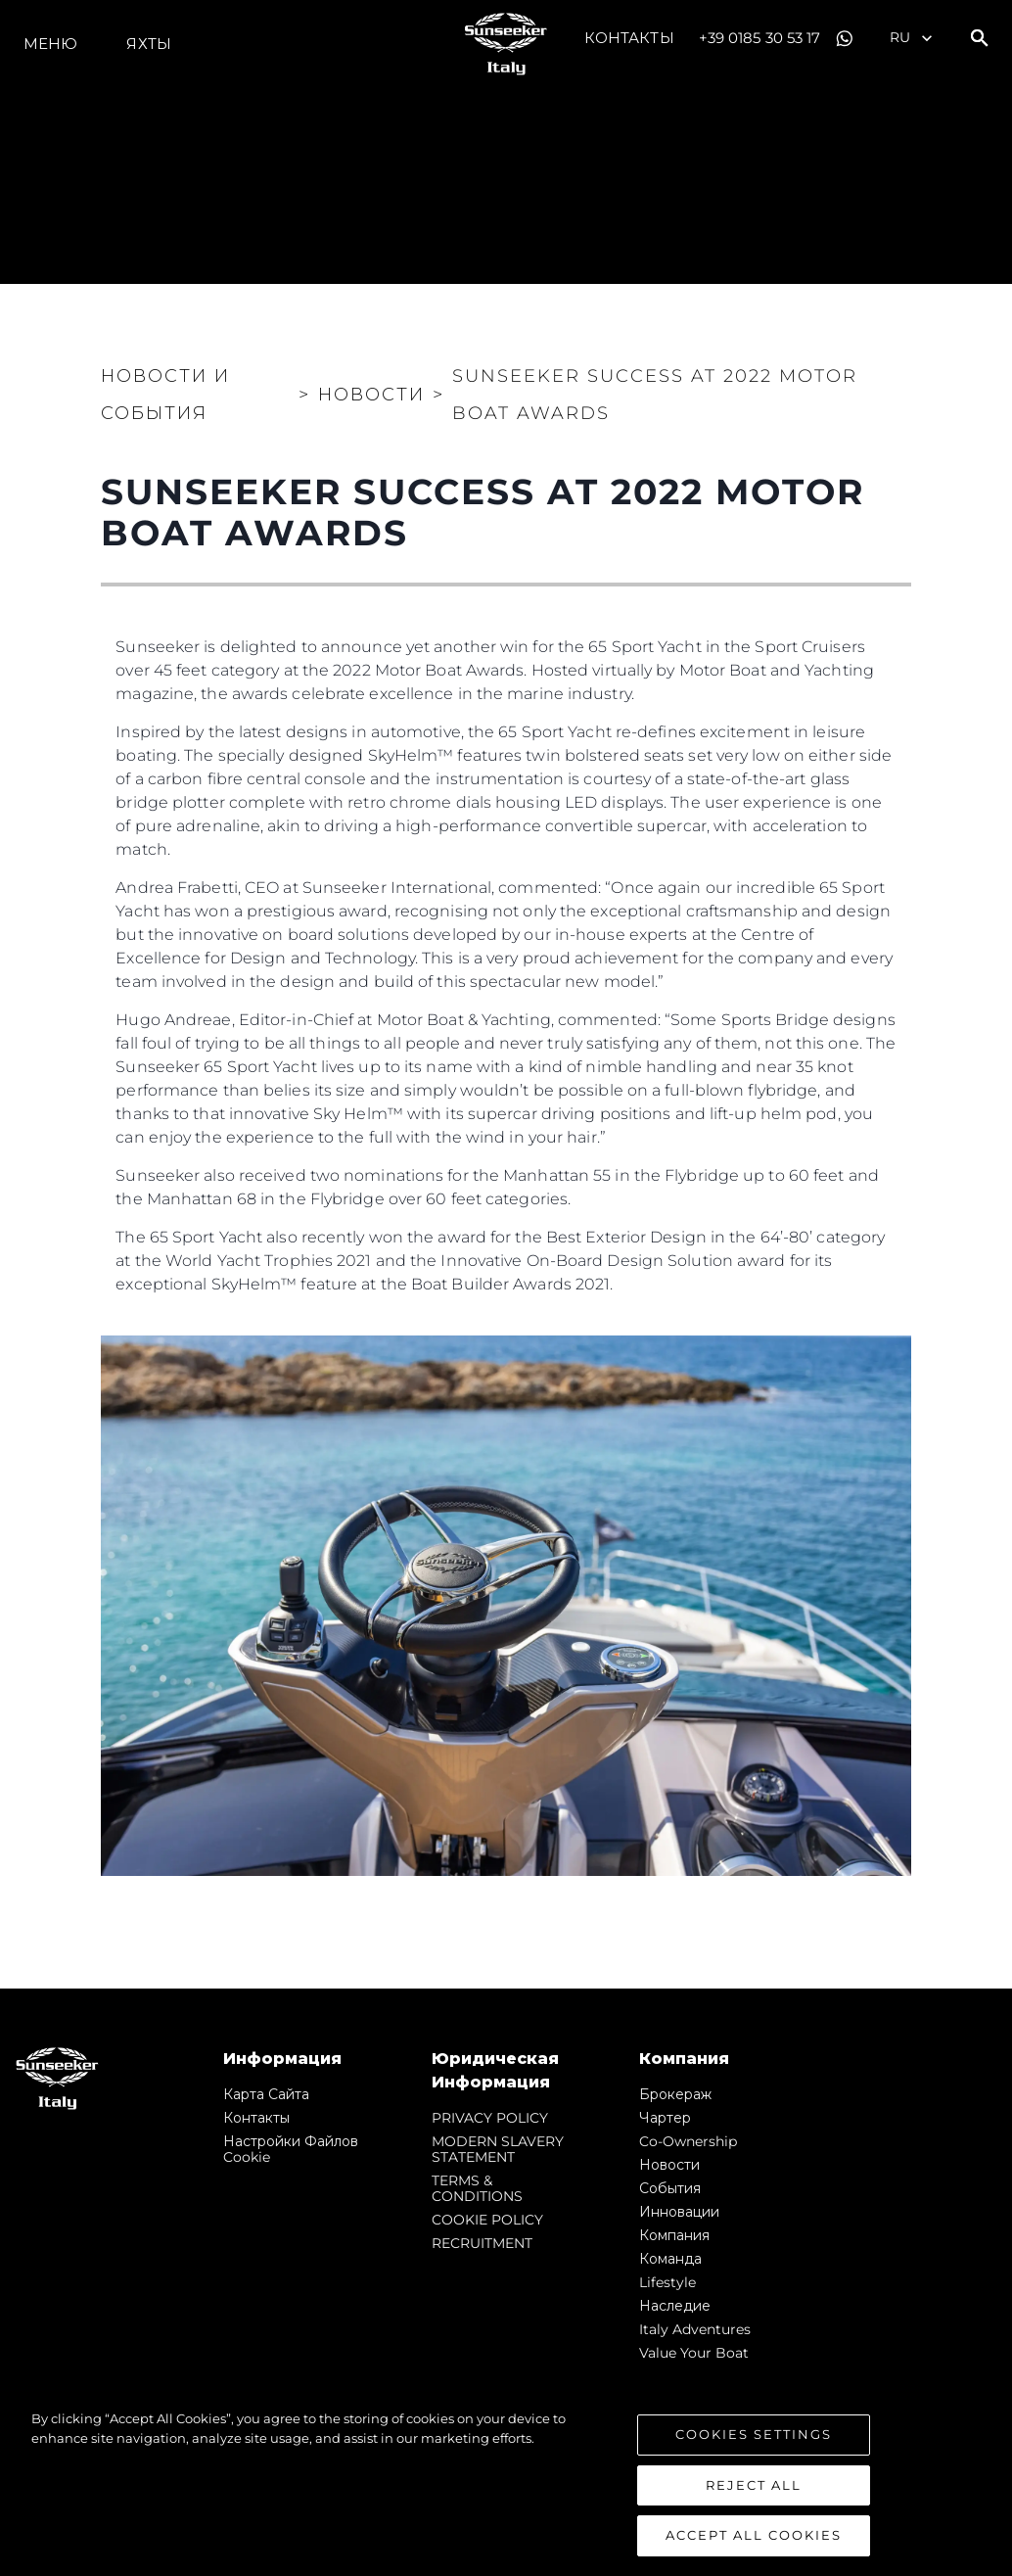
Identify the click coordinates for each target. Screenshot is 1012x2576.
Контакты (629, 37)
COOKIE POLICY (487, 2219)
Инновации (679, 2212)
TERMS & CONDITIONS (477, 2188)
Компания (674, 2235)
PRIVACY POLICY (490, 2118)
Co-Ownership (688, 2141)
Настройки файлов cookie (290, 2149)
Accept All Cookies (754, 2539)
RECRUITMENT (482, 2243)
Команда (670, 2259)
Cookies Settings (753, 2438)
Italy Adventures (695, 2329)
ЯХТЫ (148, 43)
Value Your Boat (694, 2353)
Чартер (665, 2118)
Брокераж (675, 2094)
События (670, 2188)
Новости (669, 2165)
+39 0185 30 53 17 (760, 37)
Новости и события (165, 394)
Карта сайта (266, 2094)
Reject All (754, 2488)
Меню (50, 43)
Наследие (675, 2306)
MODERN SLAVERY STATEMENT (498, 2149)
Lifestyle (667, 2282)
